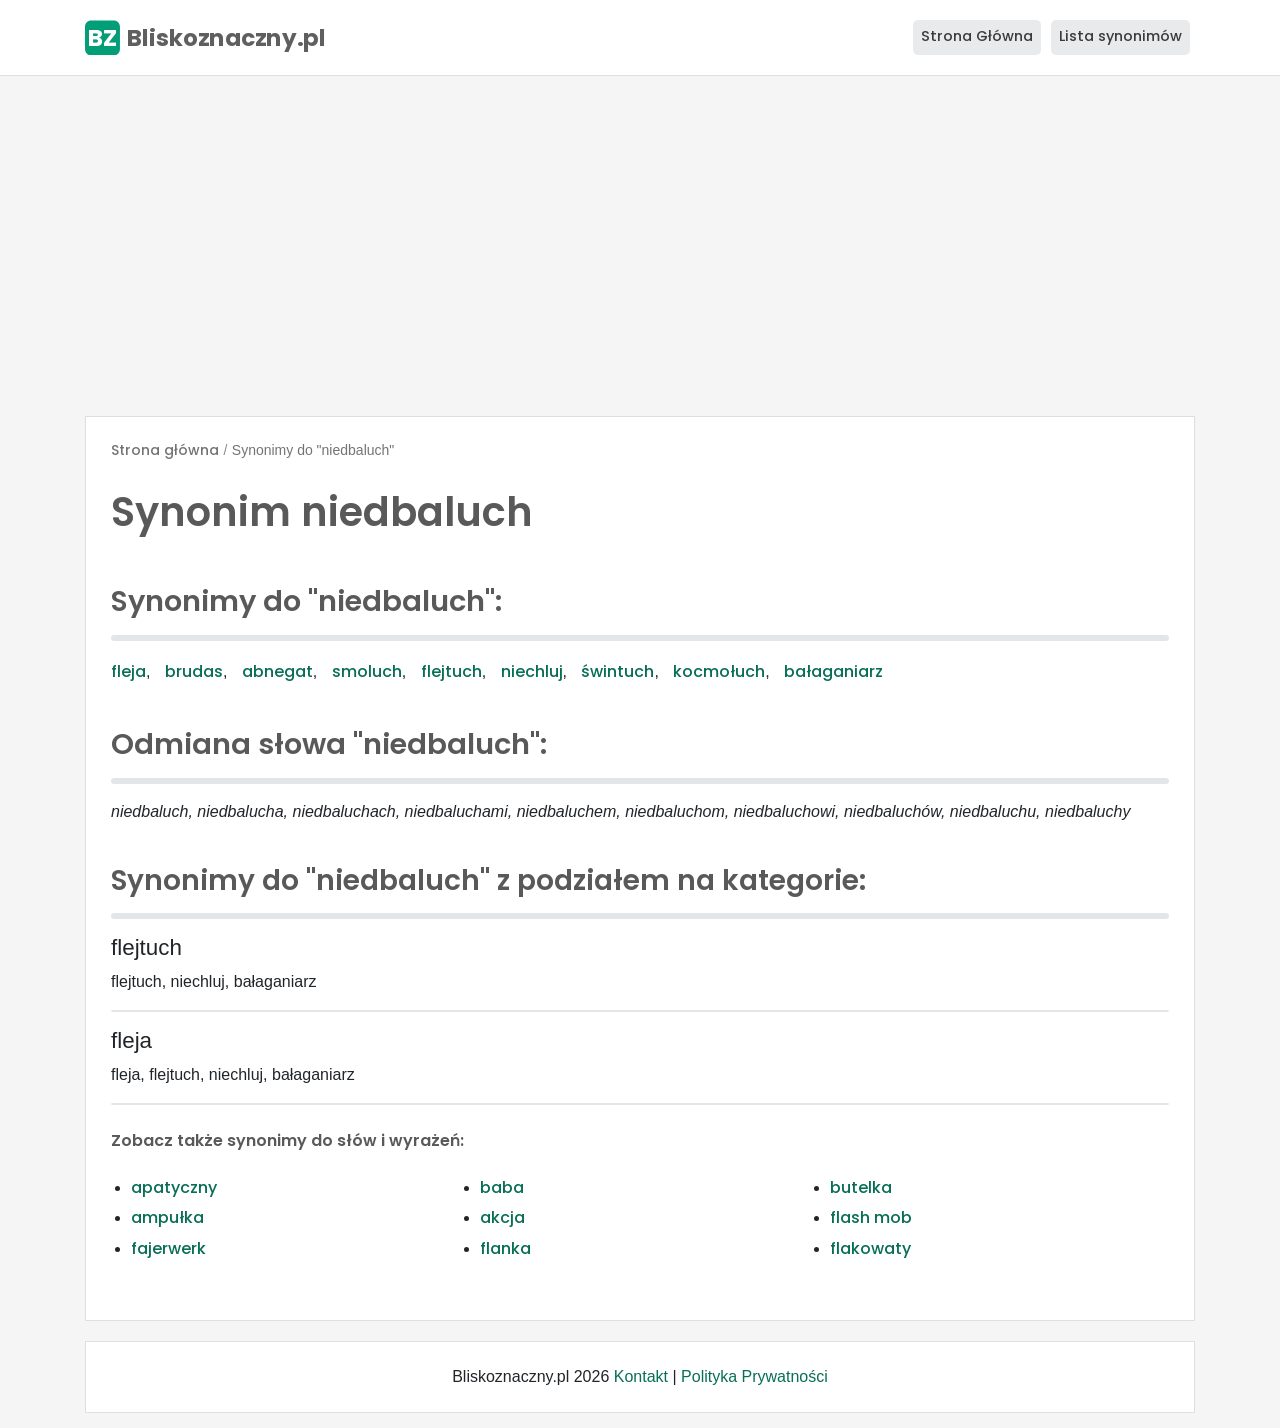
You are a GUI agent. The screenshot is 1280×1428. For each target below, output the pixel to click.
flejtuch (451, 671)
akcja (502, 1217)
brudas (194, 671)
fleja (128, 671)
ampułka (167, 1217)
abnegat (277, 671)
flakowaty (870, 1248)
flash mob (871, 1217)
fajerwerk (168, 1248)
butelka (861, 1187)
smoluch (367, 671)
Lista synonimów (1120, 36)
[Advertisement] (640, 246)
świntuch (617, 671)
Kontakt (641, 1376)
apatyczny (174, 1187)
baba (502, 1187)
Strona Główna (977, 36)
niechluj (532, 671)
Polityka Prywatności (754, 1376)
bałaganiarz (833, 671)
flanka (505, 1248)
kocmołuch (719, 671)
